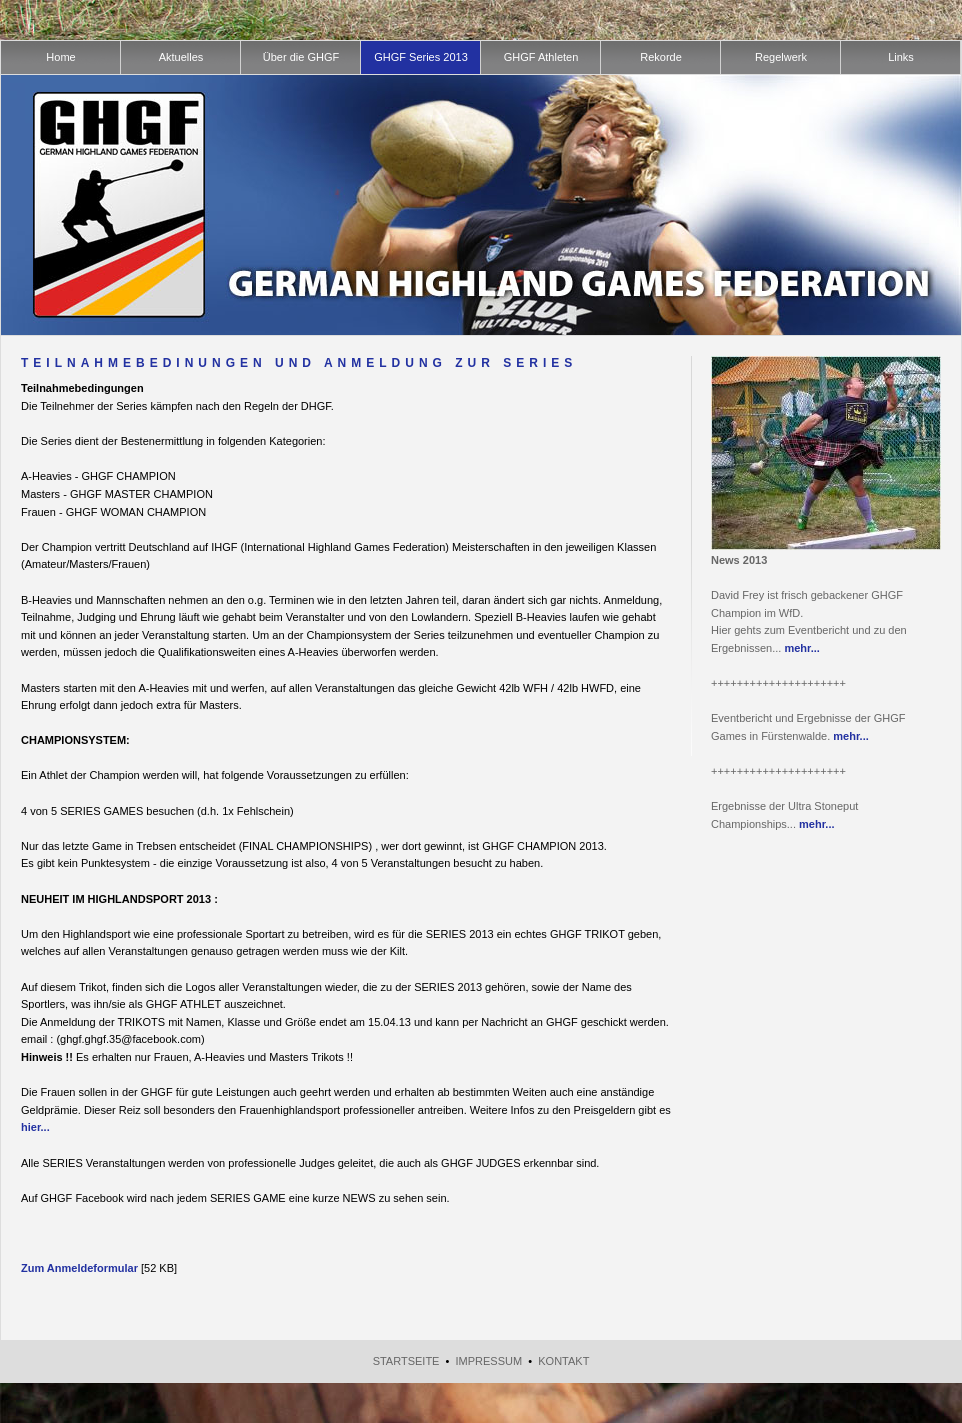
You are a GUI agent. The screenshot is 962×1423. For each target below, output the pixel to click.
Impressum (489, 1361)
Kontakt (563, 1361)
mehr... (801, 648)
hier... (35, 1127)
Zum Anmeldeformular (79, 1268)
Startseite (406, 1361)
